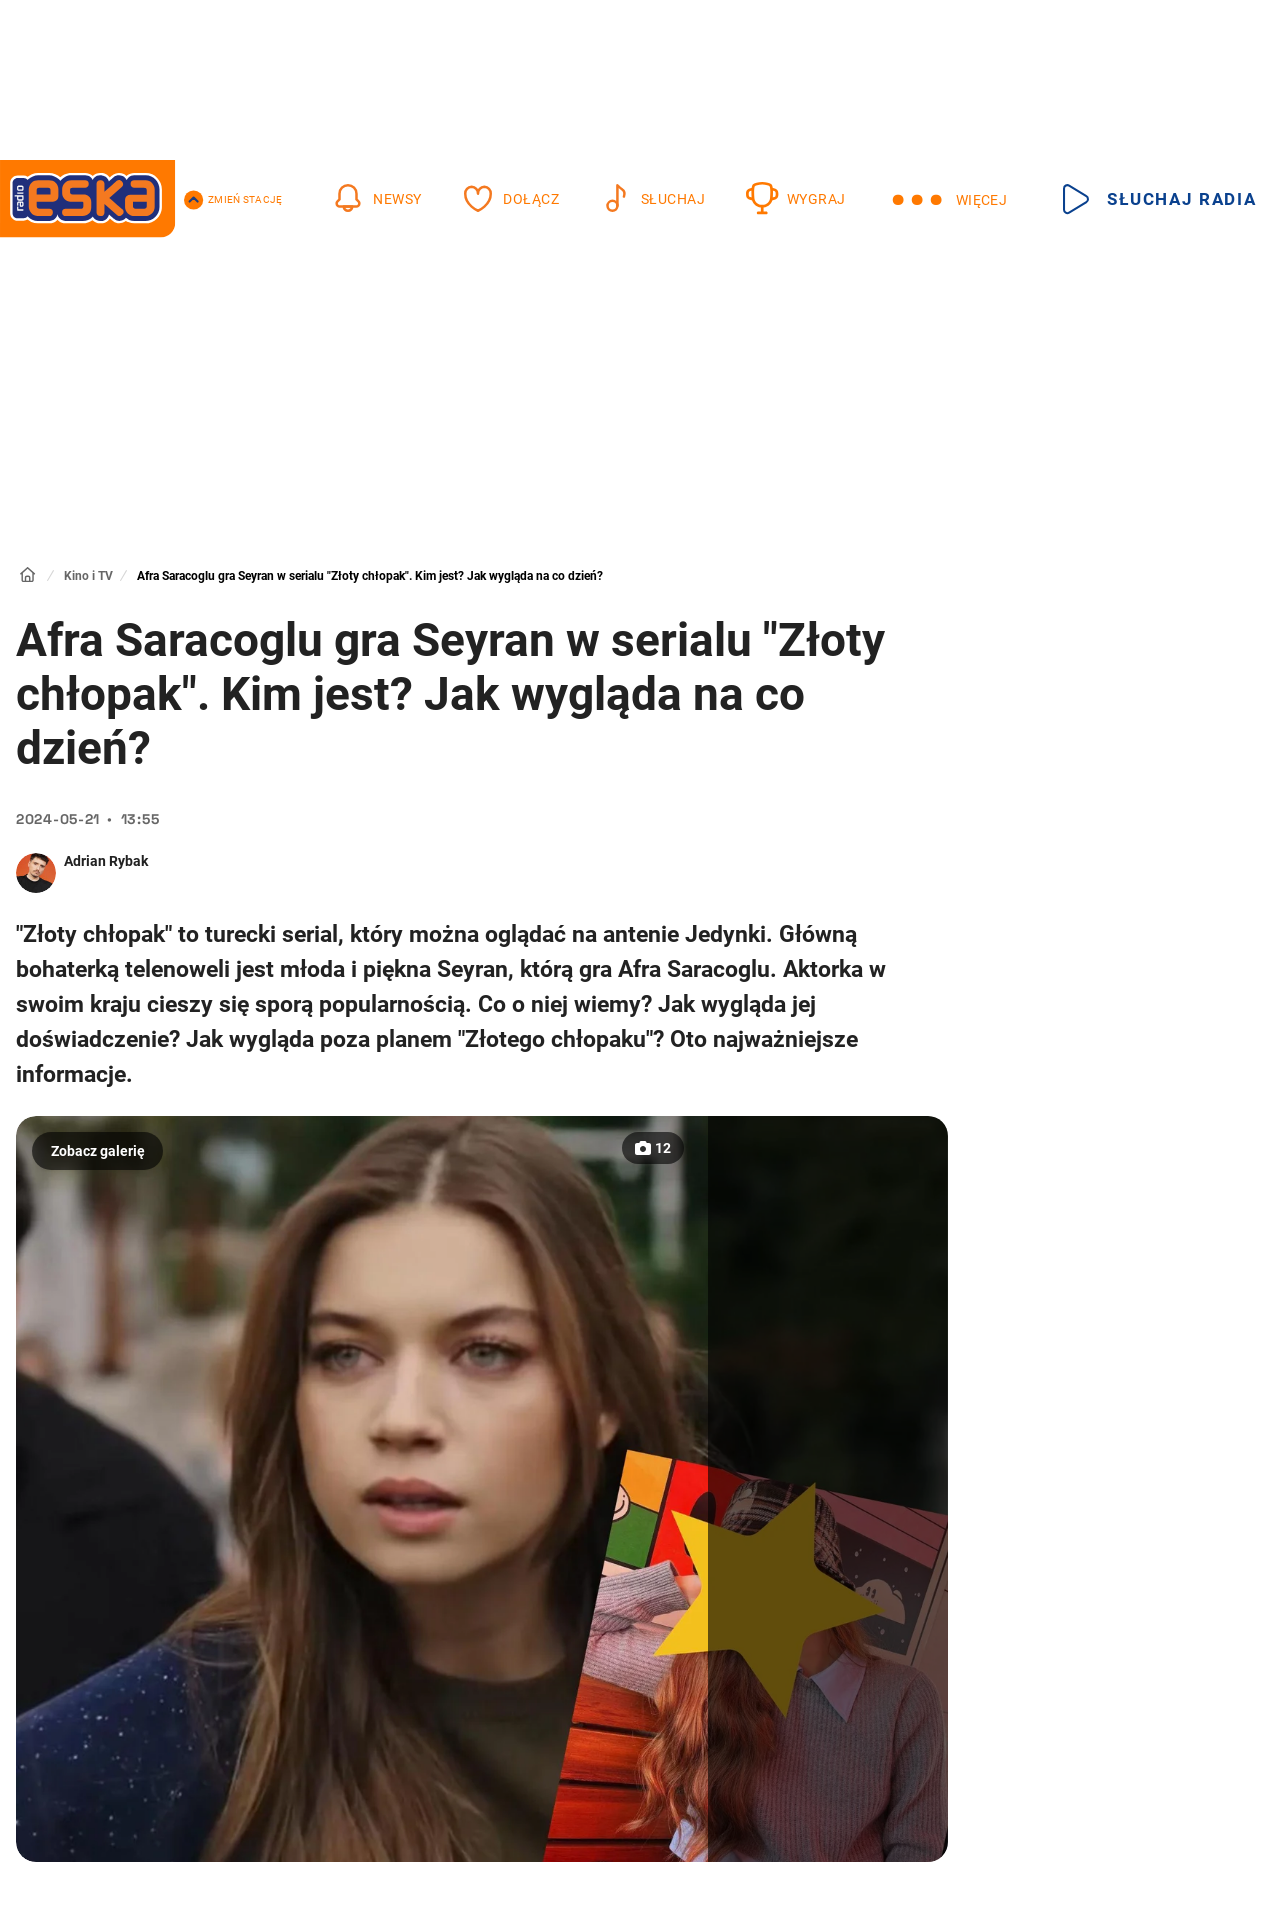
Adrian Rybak (106, 861)
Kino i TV (88, 576)
